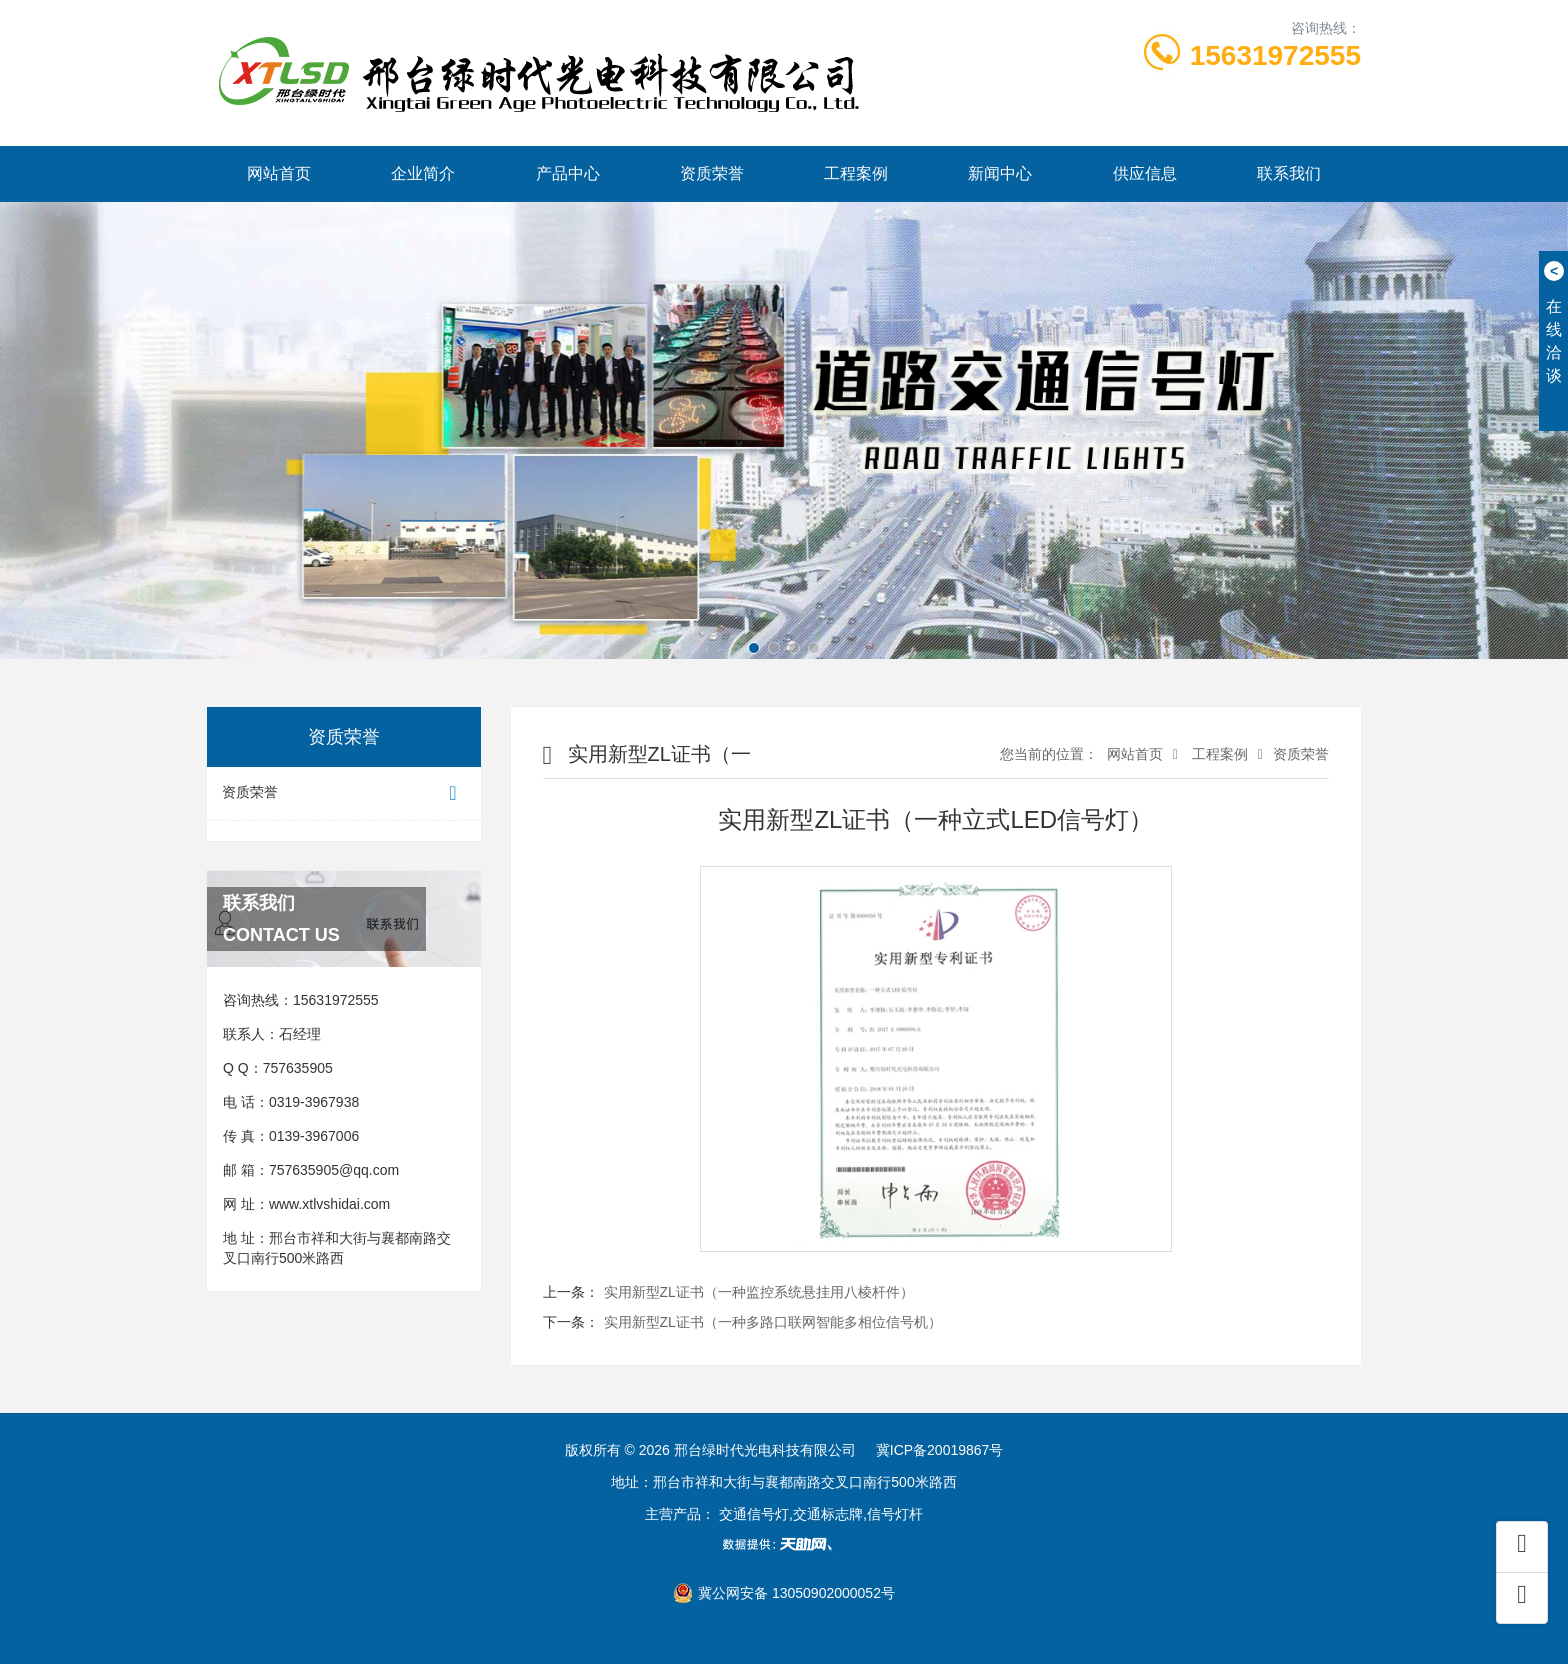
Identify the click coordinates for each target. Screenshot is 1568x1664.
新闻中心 (1000, 173)
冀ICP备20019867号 (940, 1450)
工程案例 (856, 173)
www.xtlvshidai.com (329, 1204)
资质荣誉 (712, 173)
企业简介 (423, 173)
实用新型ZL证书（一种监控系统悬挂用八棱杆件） (759, 1292)
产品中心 (568, 173)
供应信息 (1145, 173)
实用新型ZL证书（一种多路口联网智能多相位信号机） (773, 1322)
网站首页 (279, 173)
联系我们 (1289, 173)
